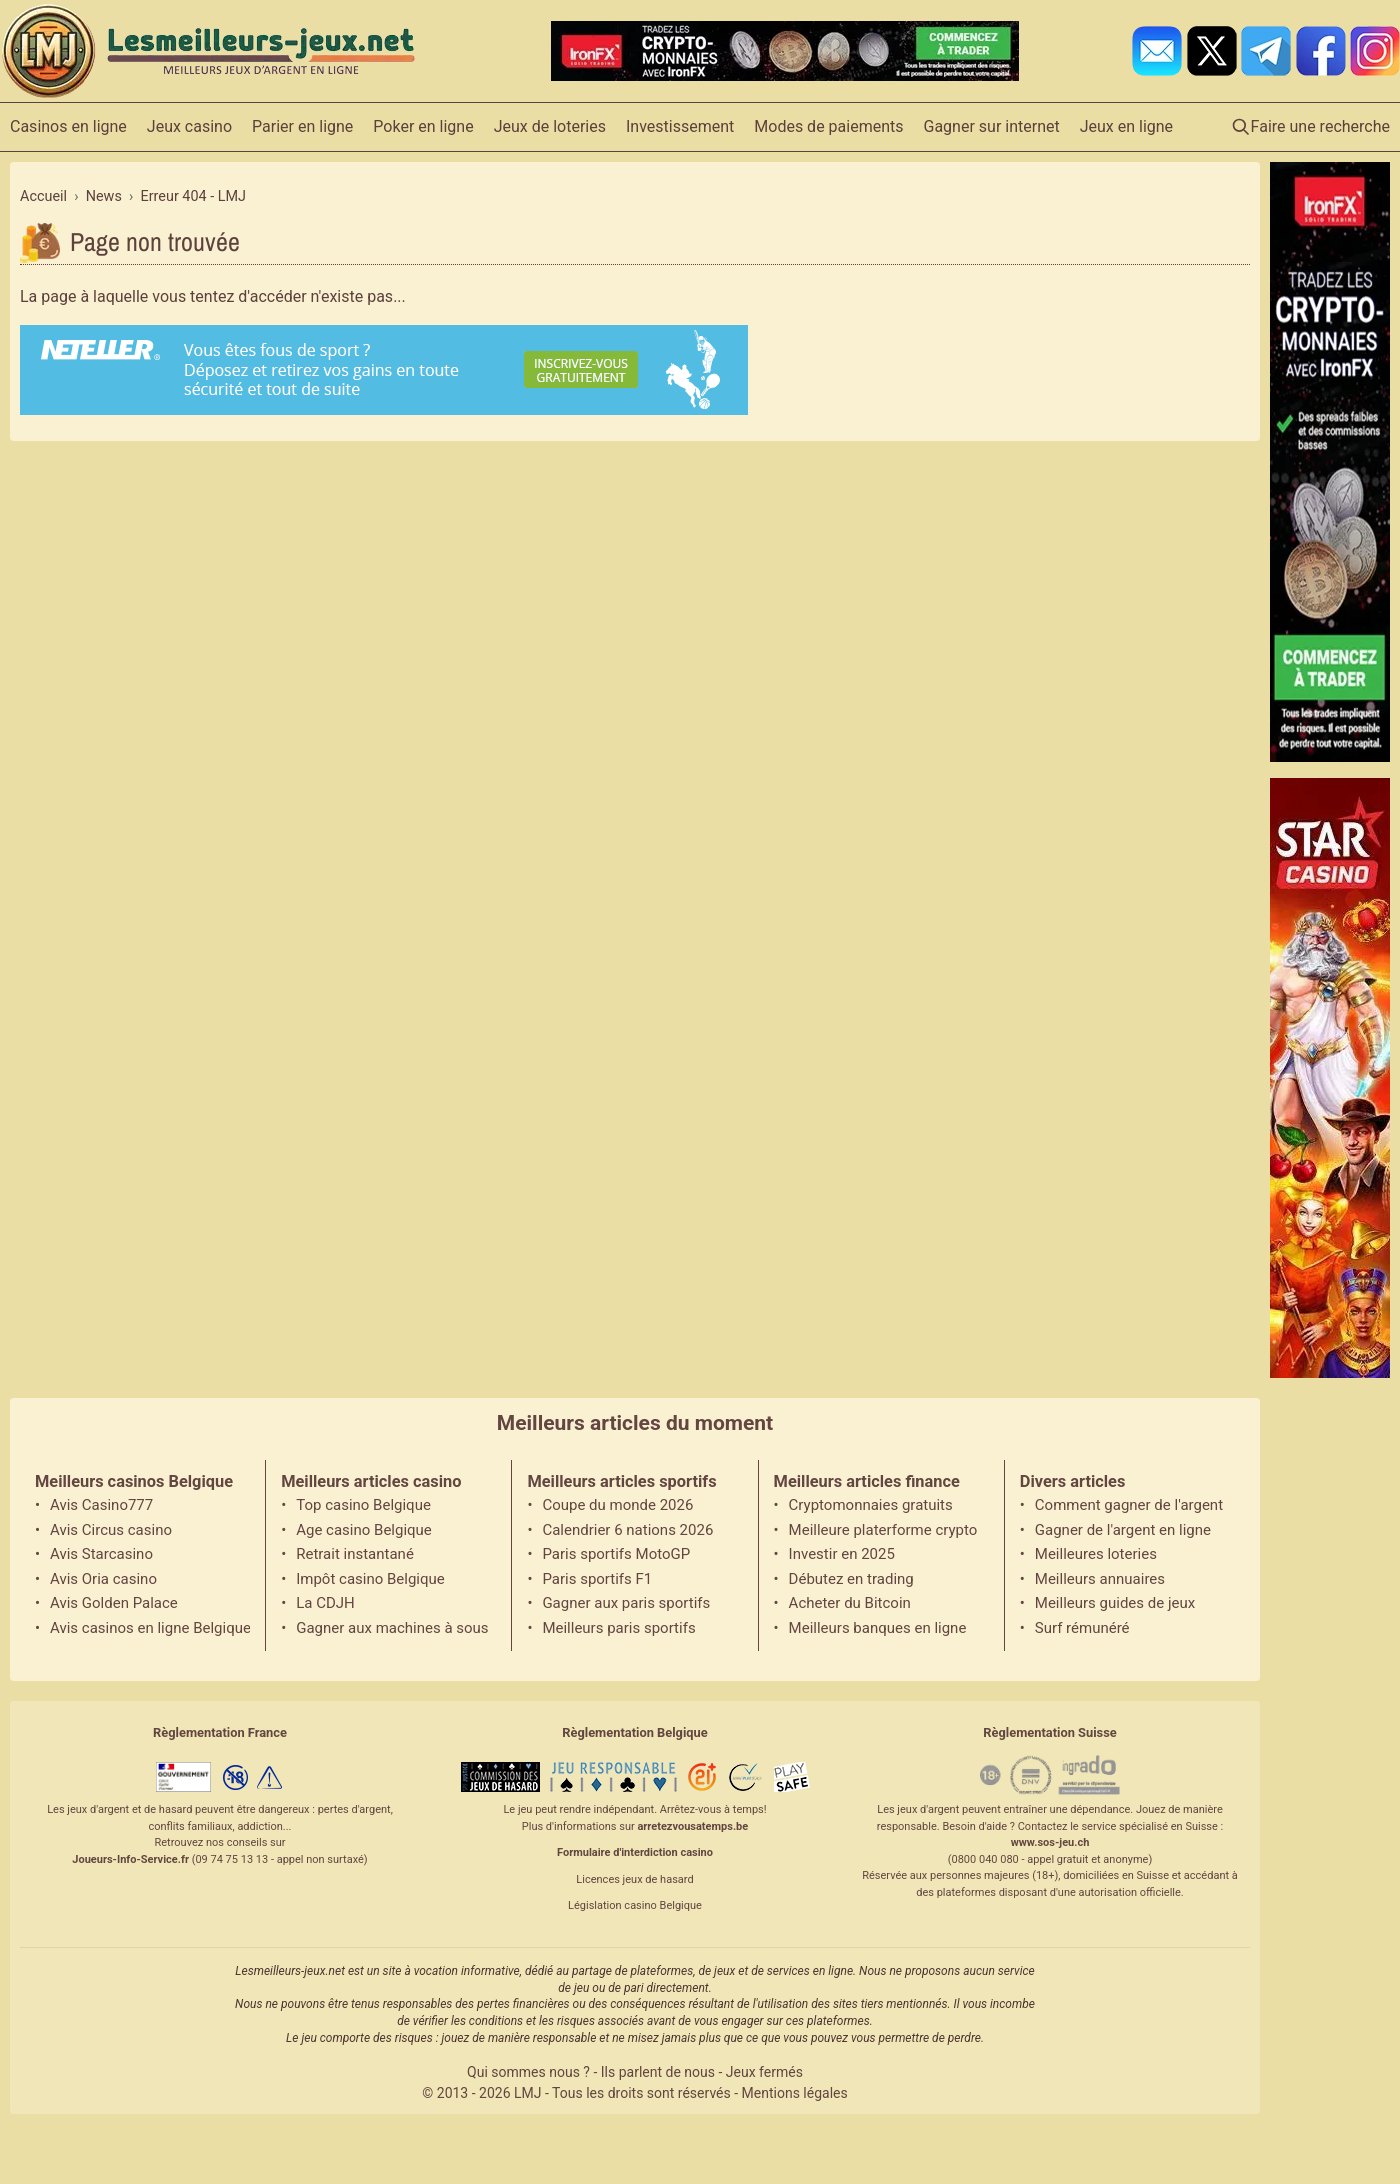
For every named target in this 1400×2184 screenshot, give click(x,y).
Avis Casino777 (101, 1505)
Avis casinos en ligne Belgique (150, 1628)
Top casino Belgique (363, 1505)
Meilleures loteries (1096, 1554)
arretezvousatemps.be (692, 1826)
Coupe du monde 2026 (617, 1505)
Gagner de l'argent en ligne (1123, 1530)
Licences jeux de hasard (634, 1879)
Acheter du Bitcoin (850, 1603)
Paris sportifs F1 (597, 1579)
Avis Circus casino (111, 1530)
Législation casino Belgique (635, 1905)
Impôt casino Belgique (370, 1579)
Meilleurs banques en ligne (878, 1628)
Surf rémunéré (1082, 1628)
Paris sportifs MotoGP (616, 1554)
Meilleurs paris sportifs (618, 1628)
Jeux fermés (764, 2072)
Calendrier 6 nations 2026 (627, 1530)
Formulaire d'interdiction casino (635, 1852)
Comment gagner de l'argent (1129, 1505)
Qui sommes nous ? (528, 2072)
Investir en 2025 (842, 1554)
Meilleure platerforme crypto (883, 1530)
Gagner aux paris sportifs (626, 1603)
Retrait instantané (355, 1554)
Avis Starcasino (101, 1554)
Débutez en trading (851, 1579)
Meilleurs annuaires (1100, 1579)
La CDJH (325, 1603)
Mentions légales (795, 2093)
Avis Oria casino (103, 1579)
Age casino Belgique (364, 1530)
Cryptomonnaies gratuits (871, 1505)
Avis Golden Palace (114, 1603)
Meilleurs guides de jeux (1115, 1603)
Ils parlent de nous (658, 2072)
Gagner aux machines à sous (392, 1628)
